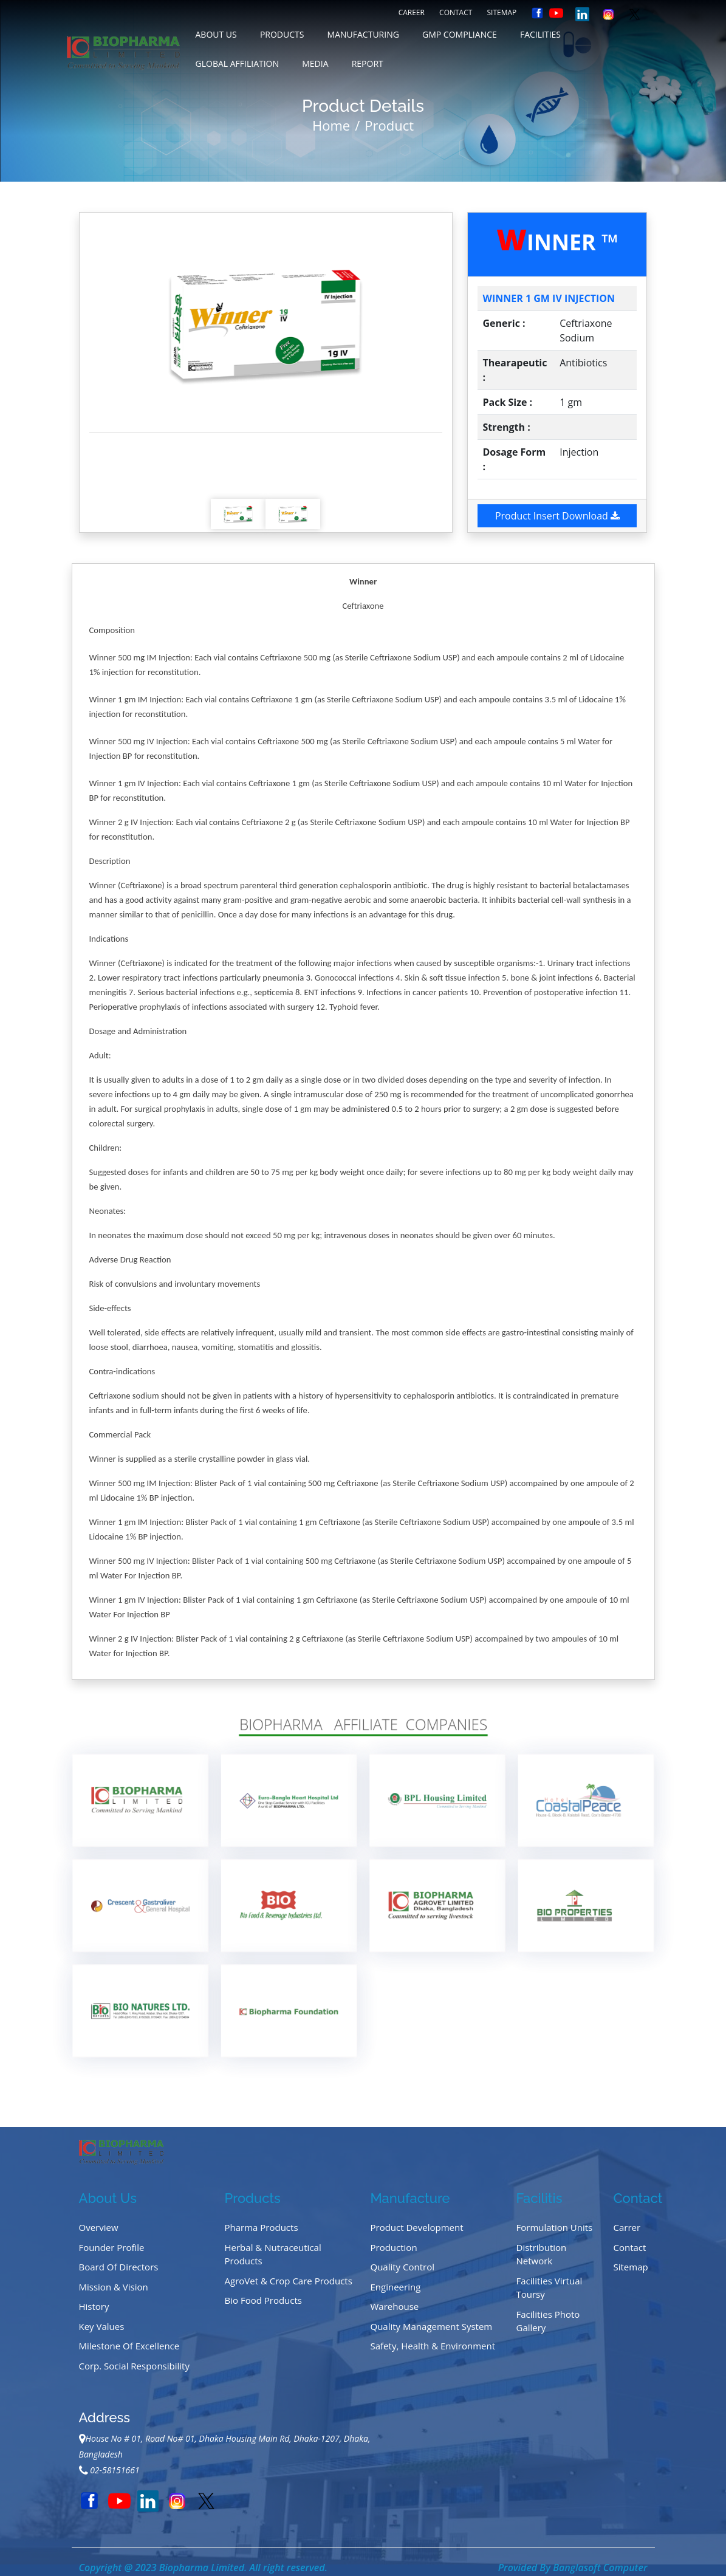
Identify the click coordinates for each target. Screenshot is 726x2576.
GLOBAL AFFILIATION (237, 63)
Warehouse (395, 2306)
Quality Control (403, 2267)
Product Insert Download (557, 515)
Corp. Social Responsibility (134, 2366)
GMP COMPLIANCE (459, 34)
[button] (115, 322)
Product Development (417, 2227)
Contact (455, 12)
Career (412, 12)
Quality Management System (432, 2326)
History (94, 2306)
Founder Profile (112, 2247)
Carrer (626, 2227)
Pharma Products (261, 2227)
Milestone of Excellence (129, 2346)
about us (216, 34)
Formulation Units (554, 2227)
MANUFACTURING (363, 34)
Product (389, 125)
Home (331, 125)
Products (282, 34)
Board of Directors (119, 2267)
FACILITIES (540, 34)
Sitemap (502, 12)
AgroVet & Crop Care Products (288, 2281)
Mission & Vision (113, 2287)
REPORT (367, 63)
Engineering (396, 2287)
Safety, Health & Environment (433, 2346)
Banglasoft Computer (600, 2567)
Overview (98, 2227)
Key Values (102, 2326)
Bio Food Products (264, 2300)
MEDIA (315, 63)
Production (394, 2247)
